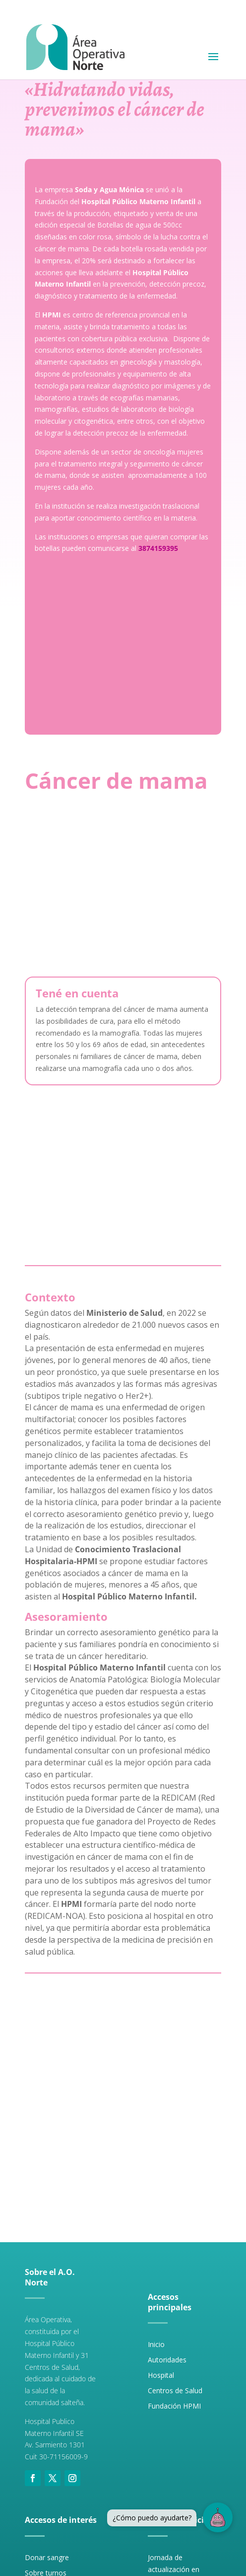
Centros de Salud (175, 2390)
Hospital (161, 2375)
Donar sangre (47, 2557)
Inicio (156, 2344)
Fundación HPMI (174, 2406)
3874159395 (158, 548)
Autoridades (167, 2359)
